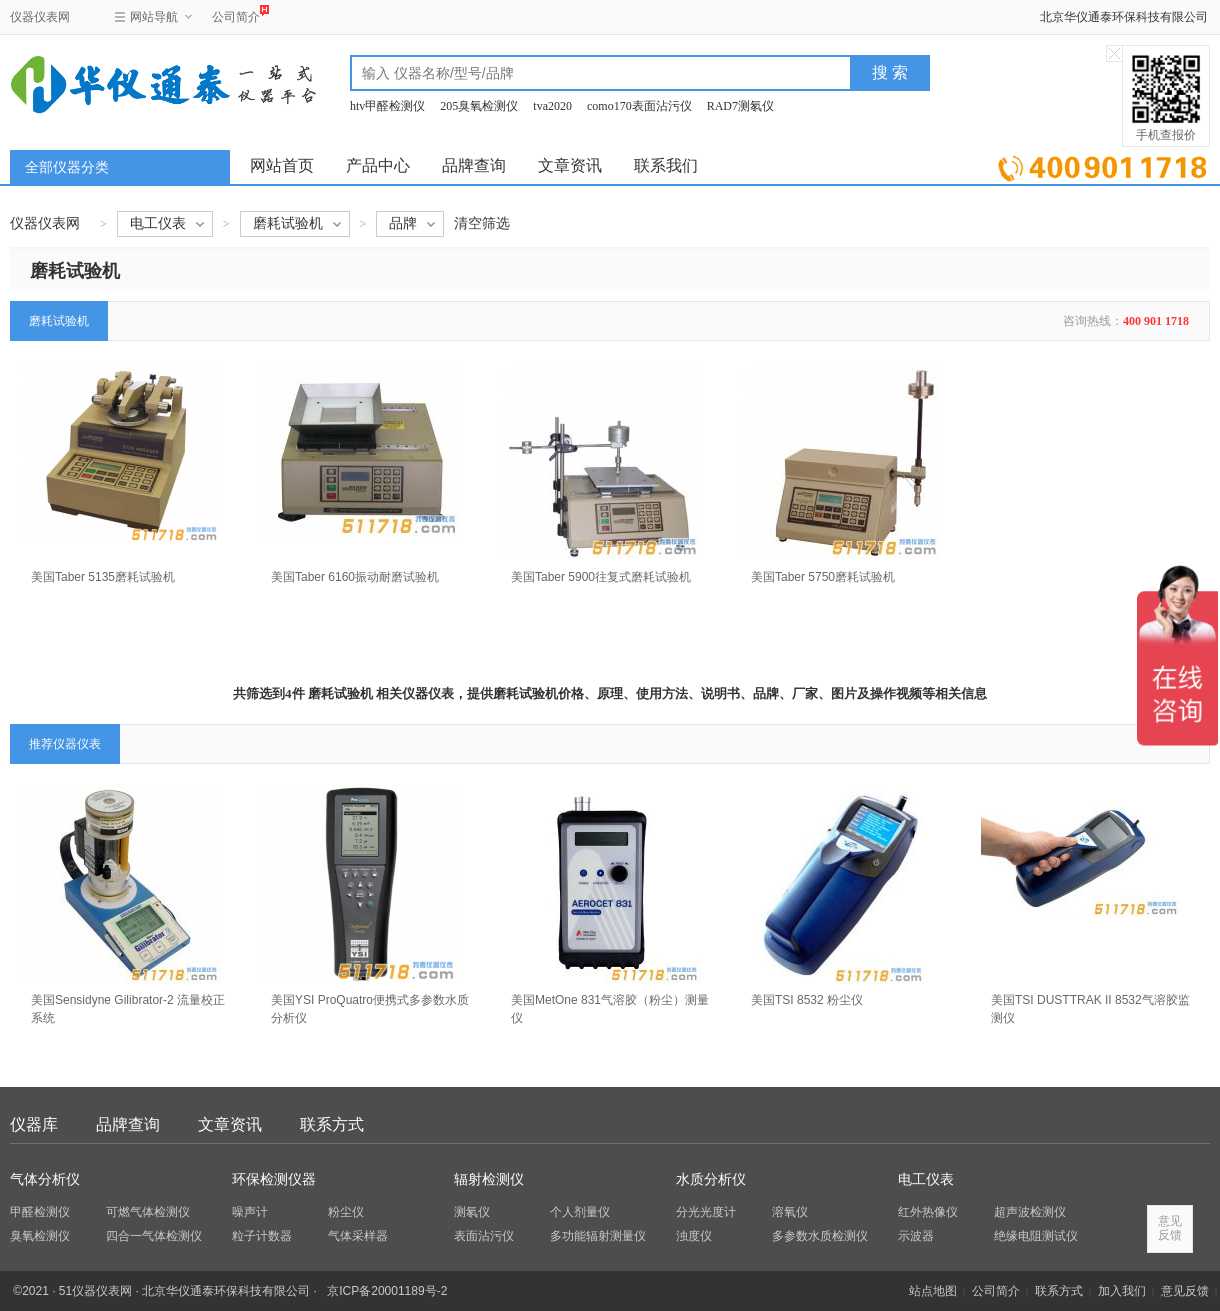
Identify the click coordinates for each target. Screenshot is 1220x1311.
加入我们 (1122, 1291)
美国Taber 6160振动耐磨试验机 (355, 577)
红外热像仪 (928, 1212)
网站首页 (282, 165)
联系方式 (332, 1124)
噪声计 (250, 1212)
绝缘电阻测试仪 (1036, 1236)
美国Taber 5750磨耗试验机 (823, 577)
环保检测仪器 (274, 1179)
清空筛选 (482, 223)
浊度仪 (694, 1236)
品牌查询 (474, 165)
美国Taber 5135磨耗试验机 (103, 577)
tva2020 (552, 106)
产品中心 (378, 165)
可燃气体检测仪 (148, 1212)
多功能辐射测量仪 (598, 1236)
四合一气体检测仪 (154, 1236)
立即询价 (1102, 164)
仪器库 (34, 1124)
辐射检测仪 (489, 1179)
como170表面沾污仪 (639, 106)
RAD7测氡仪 (740, 106)
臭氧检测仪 (40, 1236)
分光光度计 (706, 1212)
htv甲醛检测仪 (387, 106)
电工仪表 (926, 1179)
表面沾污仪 (484, 1236)
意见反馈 (1185, 1291)
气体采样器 (358, 1236)
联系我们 (666, 165)
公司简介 (236, 14)
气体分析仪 (45, 1179)
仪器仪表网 (40, 17)
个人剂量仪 (580, 1212)
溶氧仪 (790, 1212)
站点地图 (933, 1291)
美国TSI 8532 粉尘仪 (807, 1000)
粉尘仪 (346, 1212)
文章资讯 (570, 165)
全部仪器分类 (67, 167)
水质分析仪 (711, 1179)
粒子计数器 (262, 1236)
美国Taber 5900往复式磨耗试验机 (601, 577)
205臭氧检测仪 (479, 106)
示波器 (916, 1236)
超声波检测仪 (1030, 1212)
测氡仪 (472, 1212)
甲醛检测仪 (40, 1212)
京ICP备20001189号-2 (387, 1291)
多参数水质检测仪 (820, 1236)
